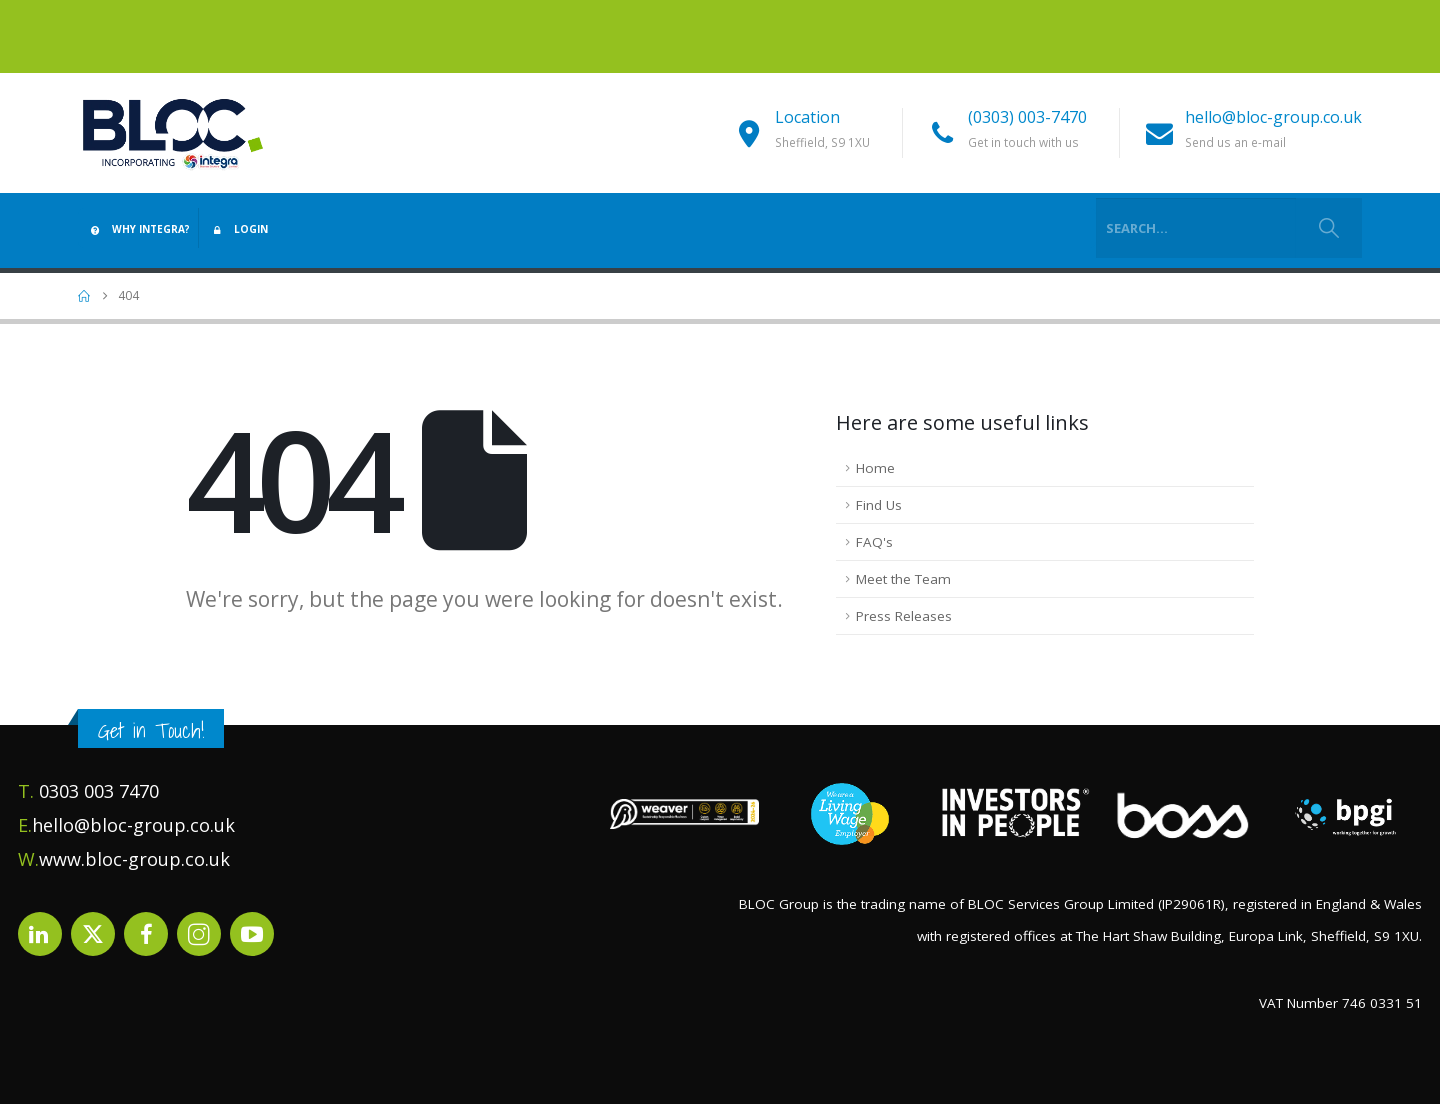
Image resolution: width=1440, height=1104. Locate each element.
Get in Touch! (151, 730)
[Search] (1328, 228)
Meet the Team (903, 579)
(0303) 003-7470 (1027, 117)
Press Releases (904, 616)
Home (875, 468)
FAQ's (874, 542)
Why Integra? (138, 229)
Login (238, 229)
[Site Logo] (173, 132)
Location (807, 117)
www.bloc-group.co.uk (134, 859)
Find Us (879, 505)
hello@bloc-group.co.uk (1273, 117)
